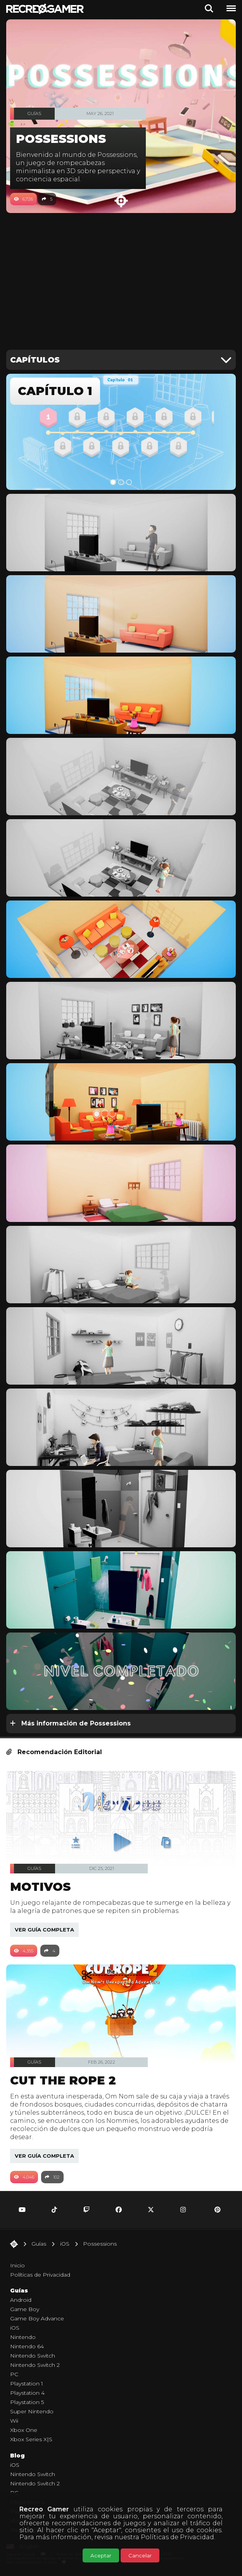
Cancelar (140, 2555)
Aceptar (100, 2555)
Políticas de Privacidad (177, 2537)
